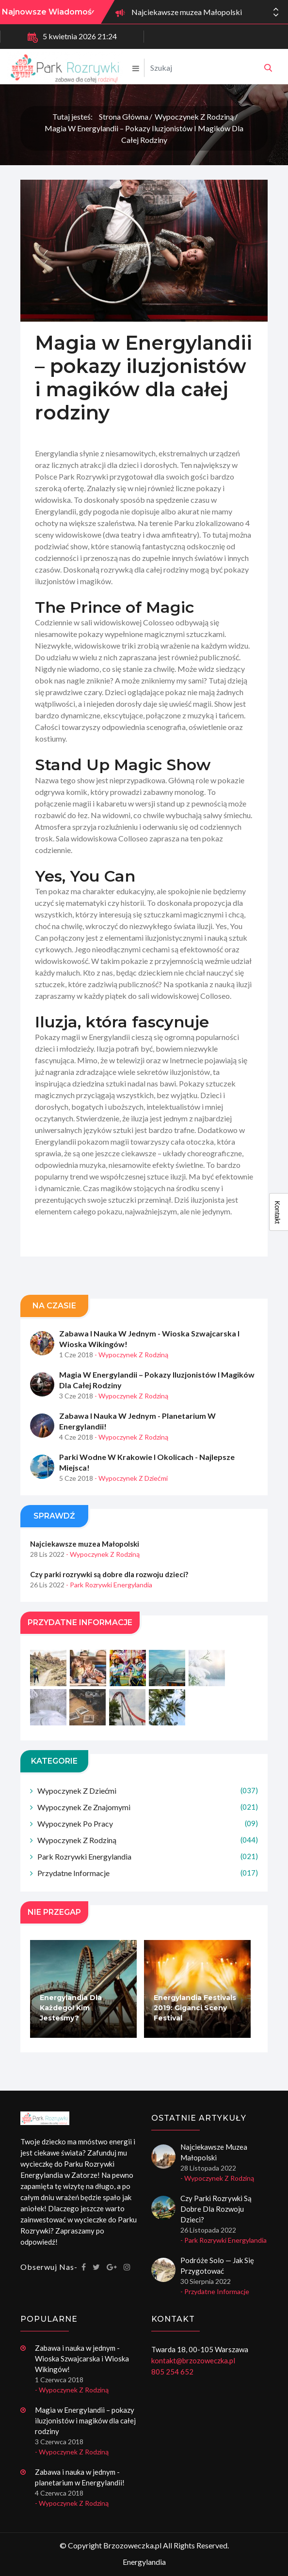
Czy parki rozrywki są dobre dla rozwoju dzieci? (109, 1574)
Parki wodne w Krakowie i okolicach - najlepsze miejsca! (147, 1462)
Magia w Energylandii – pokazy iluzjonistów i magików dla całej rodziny (144, 134)
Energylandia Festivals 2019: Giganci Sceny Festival (195, 2007)
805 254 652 (172, 2371)
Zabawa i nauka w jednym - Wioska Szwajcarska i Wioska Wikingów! (149, 1339)
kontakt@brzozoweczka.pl (193, 2360)
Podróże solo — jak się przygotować (217, 2265)
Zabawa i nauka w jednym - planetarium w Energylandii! (137, 1421)
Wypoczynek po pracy (147, 1823)
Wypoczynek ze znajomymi (147, 1807)
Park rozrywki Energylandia (147, 1856)
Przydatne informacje (147, 1872)
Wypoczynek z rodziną (194, 116)
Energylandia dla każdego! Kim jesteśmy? (71, 2007)
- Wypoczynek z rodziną (131, 1354)
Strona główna (123, 116)
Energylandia (144, 2561)
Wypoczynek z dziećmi (147, 1790)
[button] (275, 15)
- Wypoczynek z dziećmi (131, 1478)
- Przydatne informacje (214, 2291)
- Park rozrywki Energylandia (109, 1585)
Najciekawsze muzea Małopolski (186, 11)
